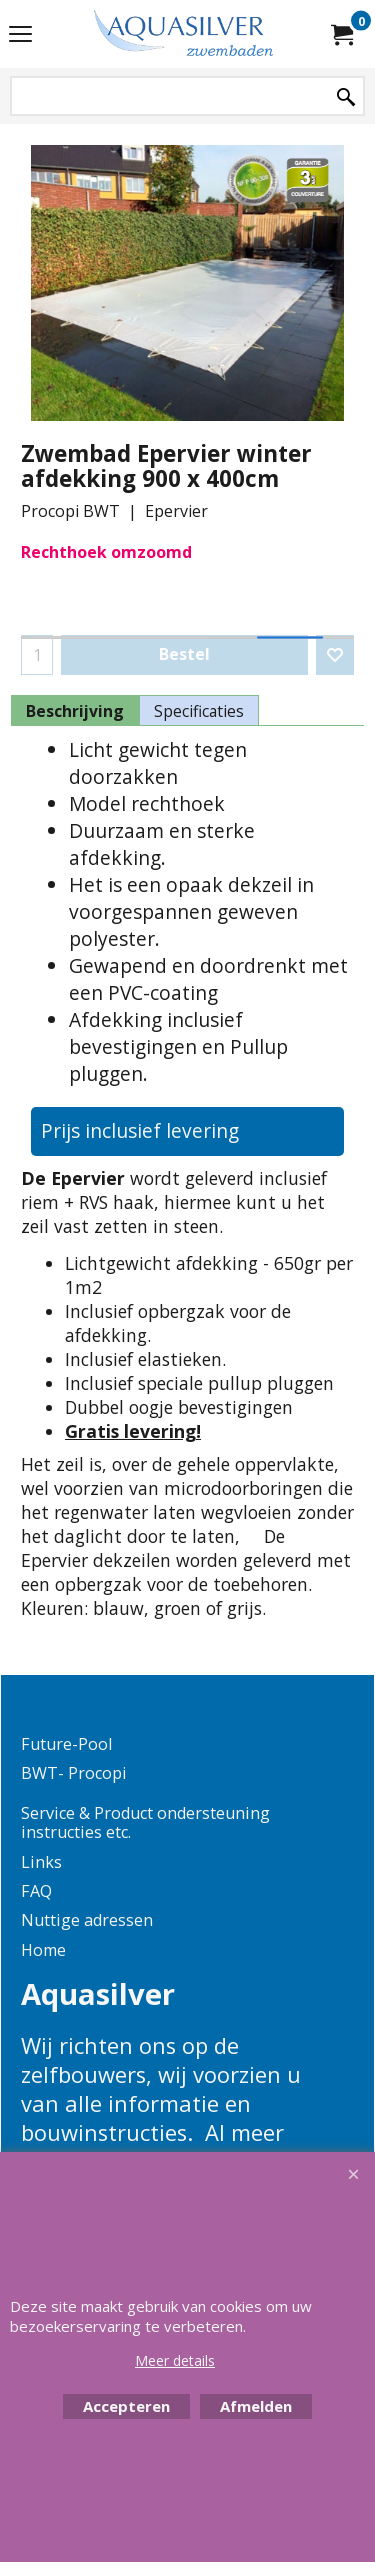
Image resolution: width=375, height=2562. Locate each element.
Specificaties (199, 711)
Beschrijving (75, 711)
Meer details (175, 2360)
